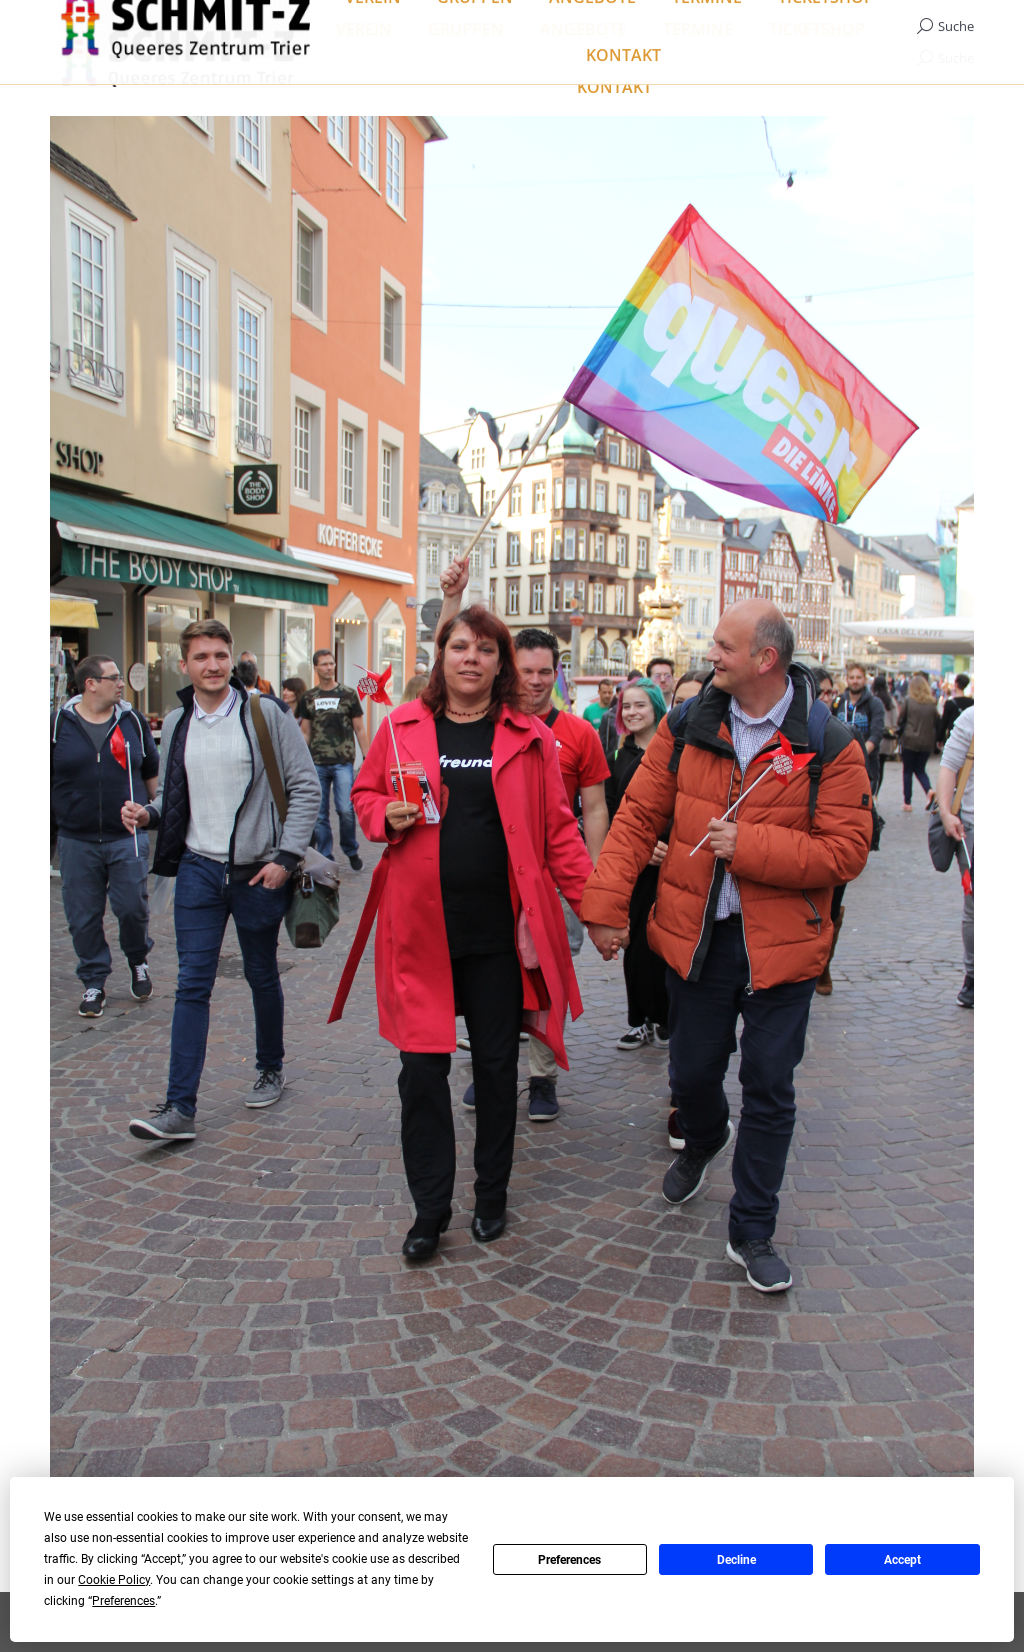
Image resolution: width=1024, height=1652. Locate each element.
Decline (736, 1560)
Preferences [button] (123, 1601)
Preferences (569, 1560)
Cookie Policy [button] (114, 1580)
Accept (902, 1560)
